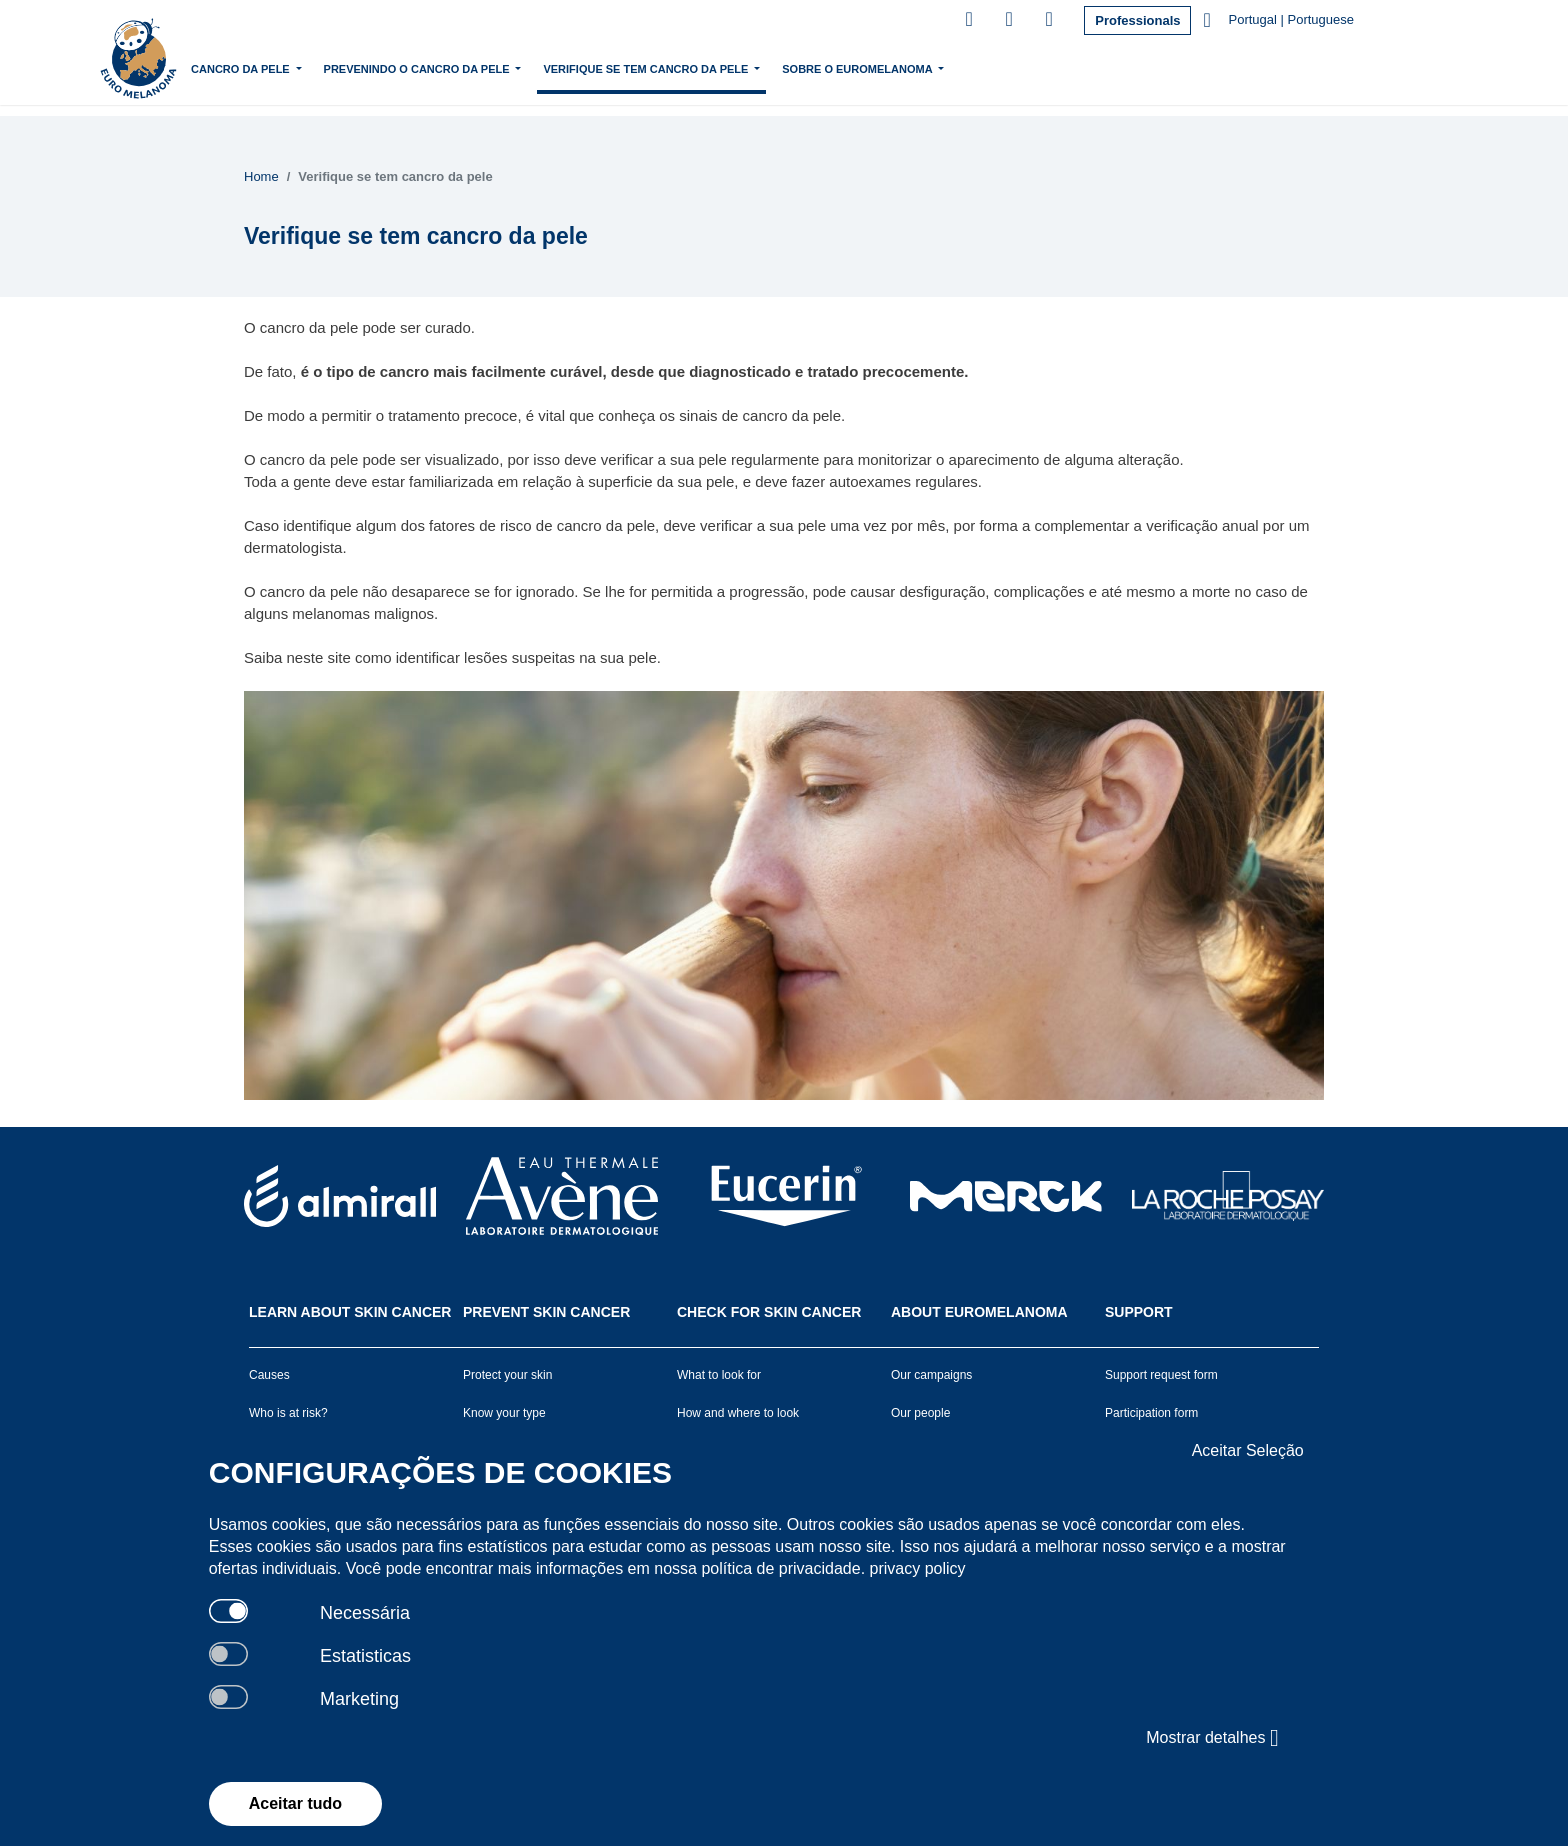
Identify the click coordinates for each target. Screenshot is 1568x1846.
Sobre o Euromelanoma (968, 67)
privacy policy (918, 1568)
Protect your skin (507, 1375)
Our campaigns (931, 1375)
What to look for (719, 1375)
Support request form (1161, 1375)
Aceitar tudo (295, 1803)
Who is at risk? (288, 1413)
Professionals (1137, 20)
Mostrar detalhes (1212, 1738)
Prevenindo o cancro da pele (528, 67)
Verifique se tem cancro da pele (758, 67)
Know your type (504, 1413)
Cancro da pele (352, 67)
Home (262, 69)
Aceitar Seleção (1248, 1450)
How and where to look (738, 1413)
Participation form (1151, 1413)
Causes (269, 1375)
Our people (920, 1413)
